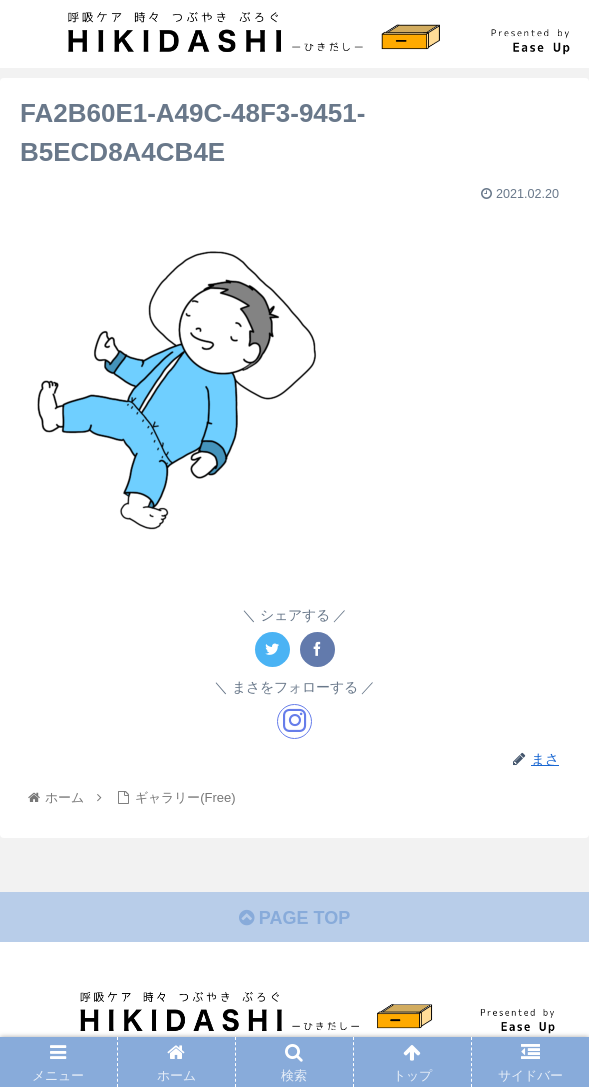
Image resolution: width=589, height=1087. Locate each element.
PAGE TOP (294, 918)
